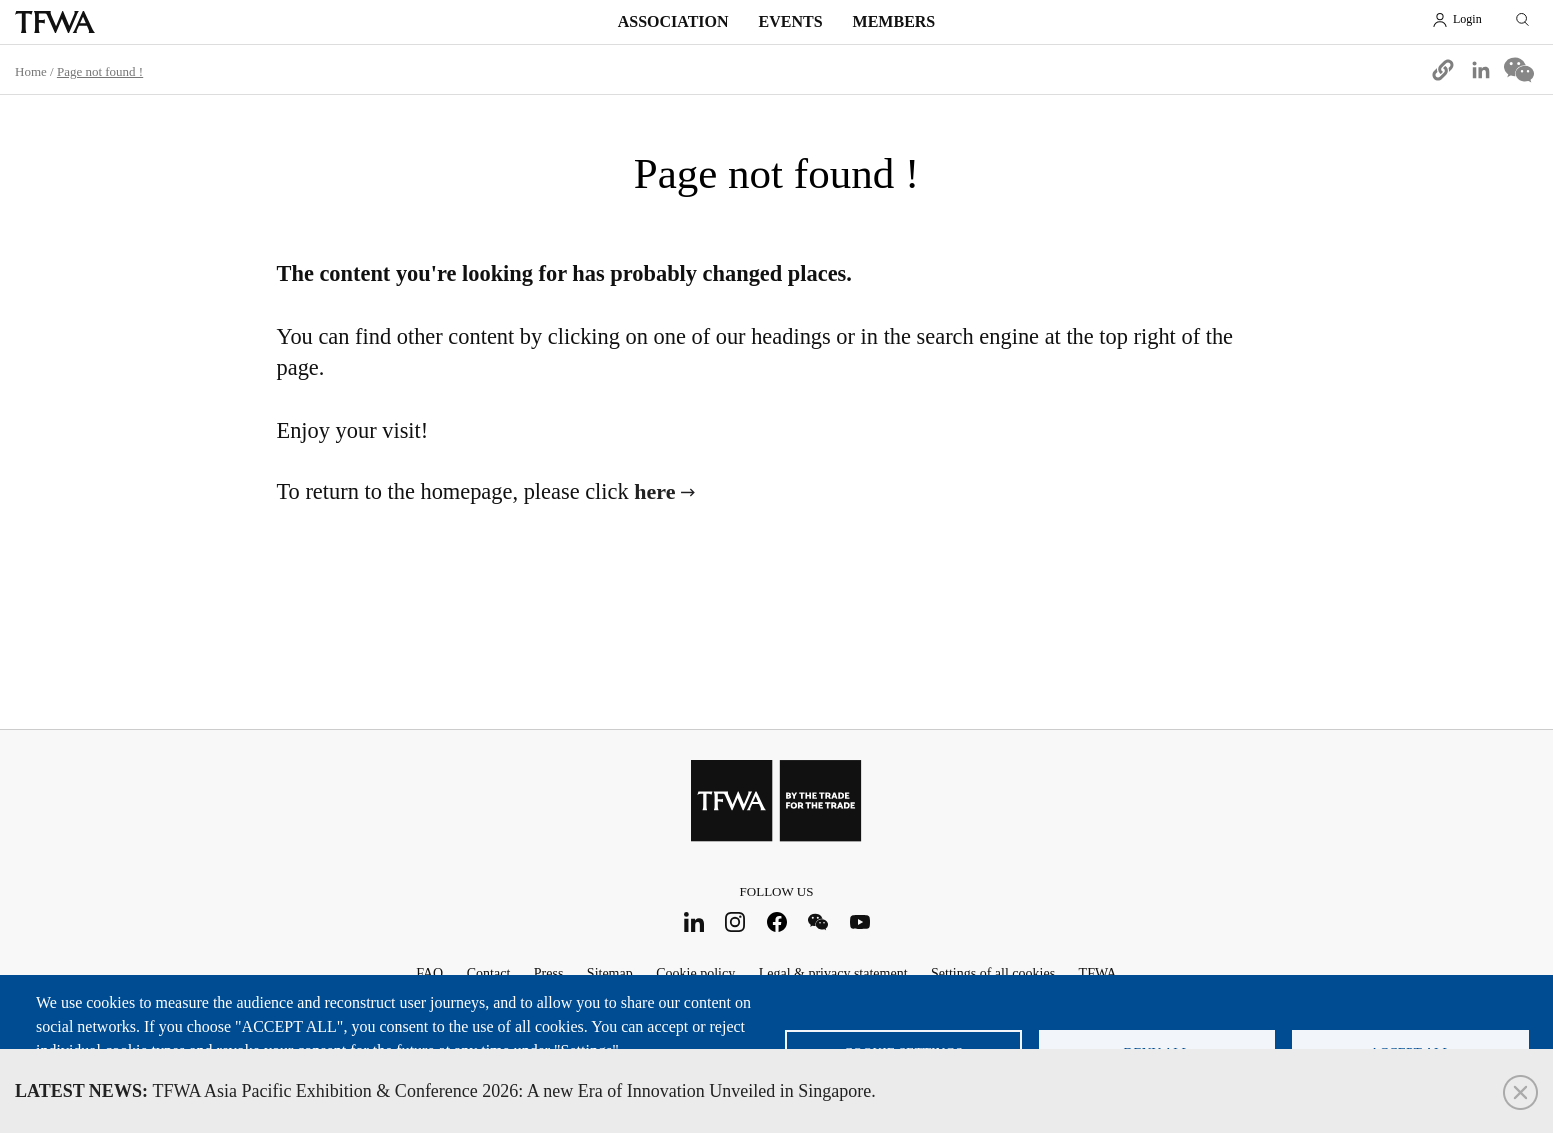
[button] (1443, 70)
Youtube (859, 921)
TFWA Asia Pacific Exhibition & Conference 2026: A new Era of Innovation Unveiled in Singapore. (445, 1091)
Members (894, 21)
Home (31, 71)
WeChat (818, 921)
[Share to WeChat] (1519, 70)
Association (673, 21)
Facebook (776, 921)
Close (1520, 1092)
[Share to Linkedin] (1481, 70)
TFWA (55, 22)
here (654, 491)
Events (791, 21)
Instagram (735, 921)
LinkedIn (693, 921)
